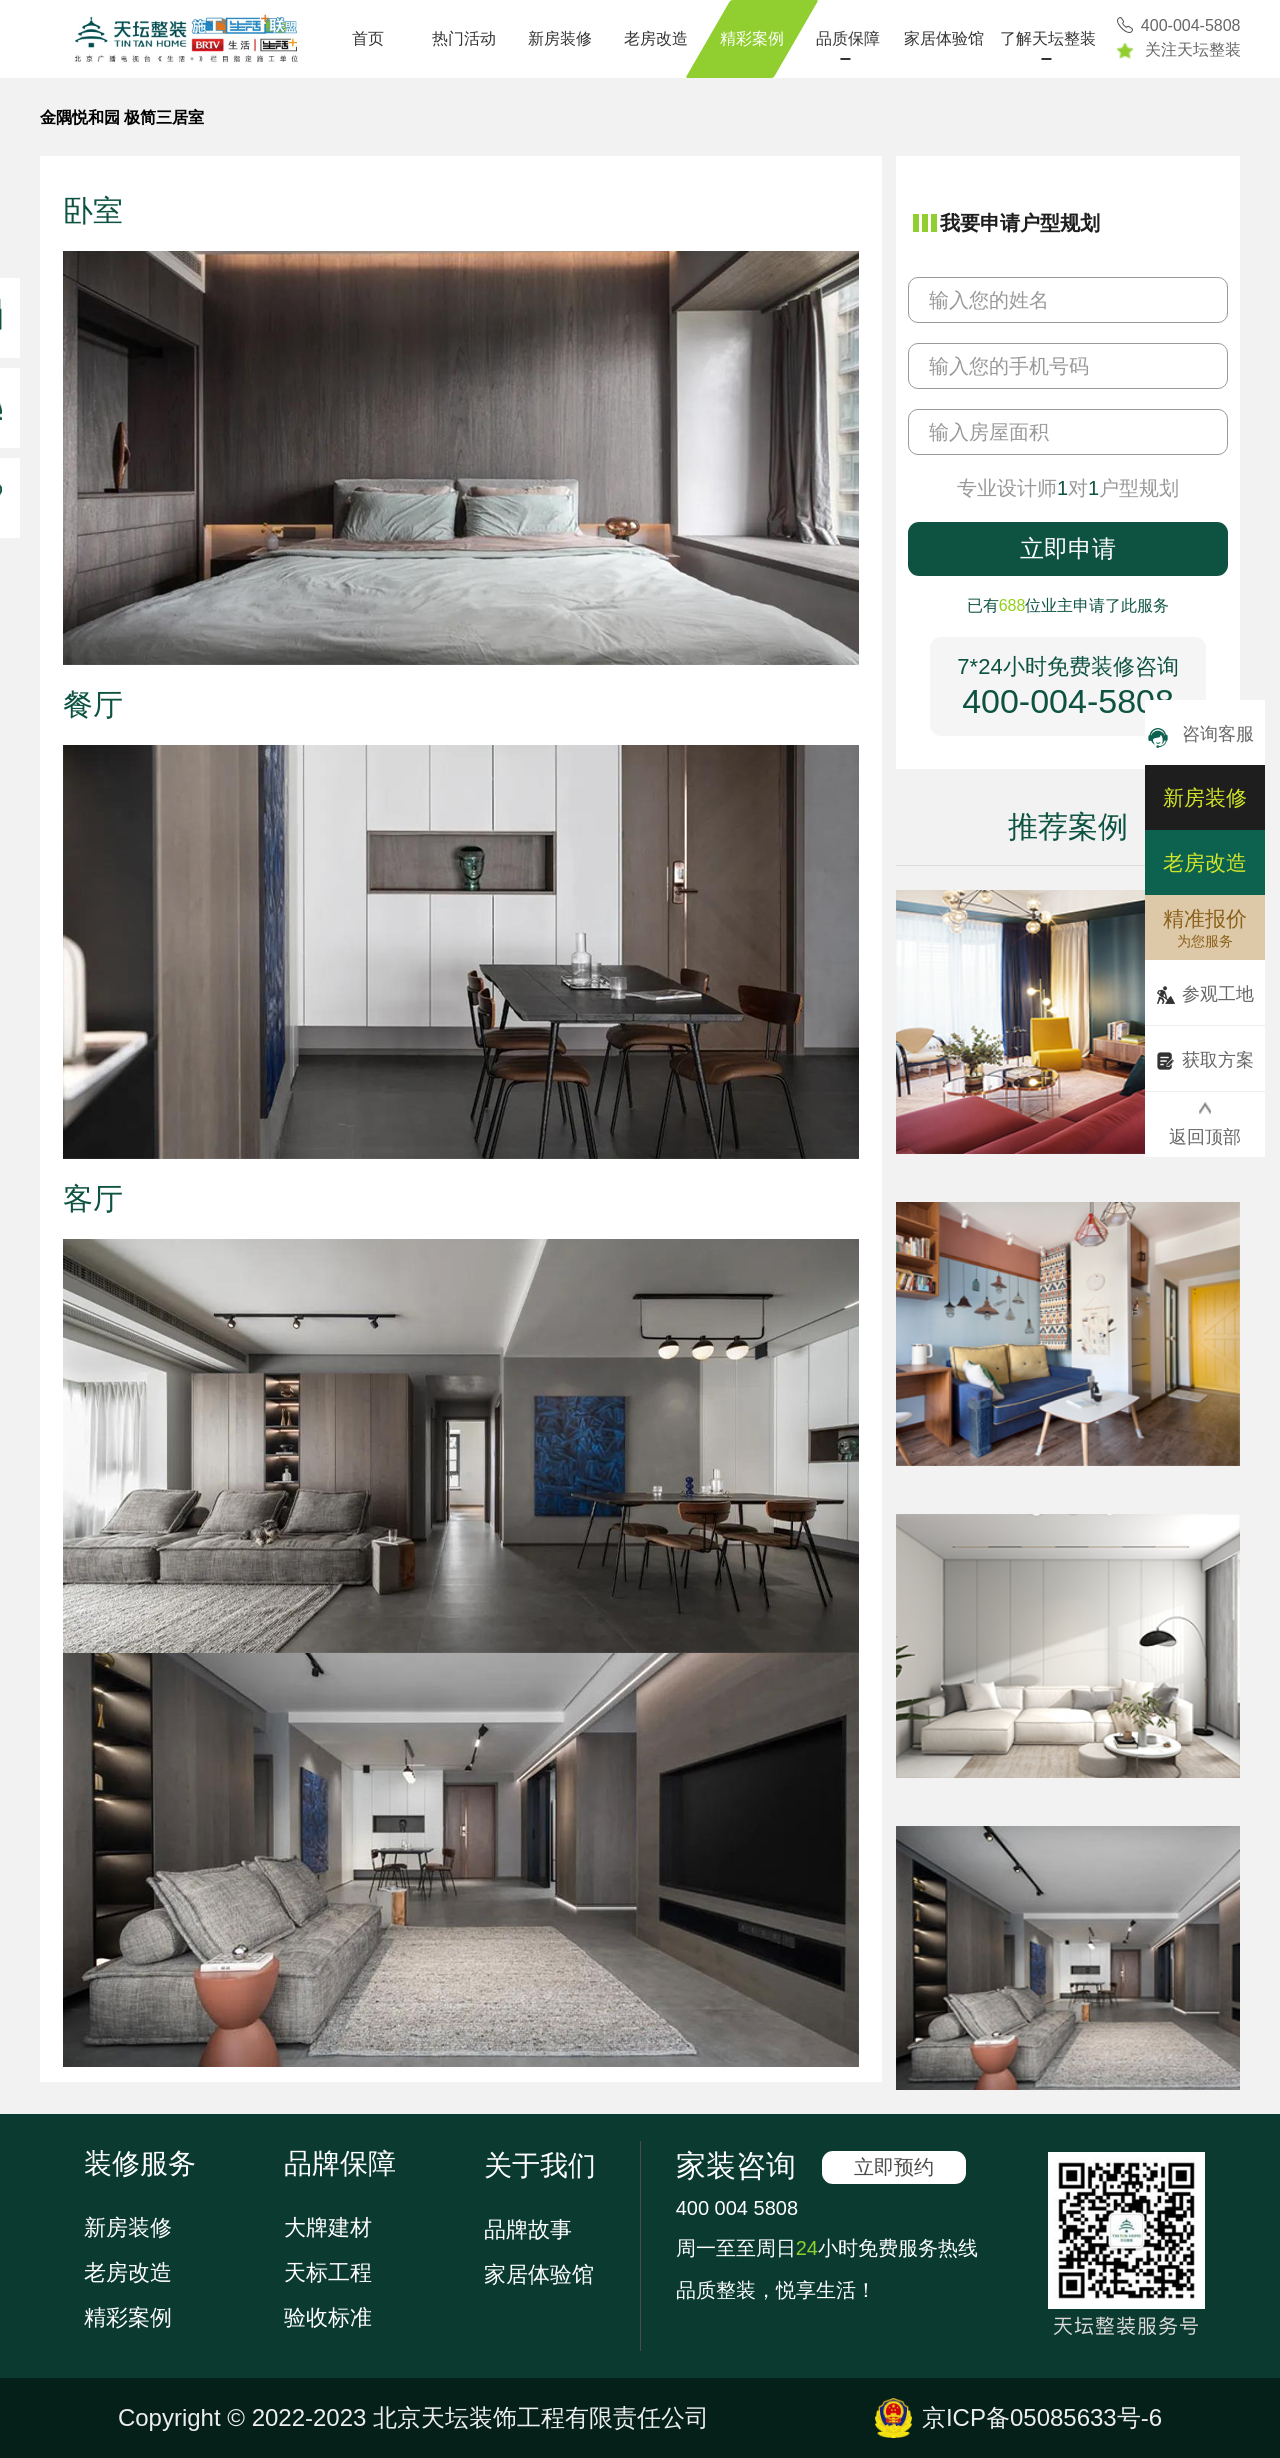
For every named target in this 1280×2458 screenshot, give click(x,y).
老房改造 (656, 38)
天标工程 (328, 2272)
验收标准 (328, 2317)
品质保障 (848, 38)
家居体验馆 (944, 38)
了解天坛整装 (1048, 38)
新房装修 (560, 38)
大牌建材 (328, 2227)
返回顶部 (1205, 1124)
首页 (368, 38)
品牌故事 (528, 2229)
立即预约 (894, 2167)
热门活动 (464, 38)
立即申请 (1068, 548)
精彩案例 (752, 38)
